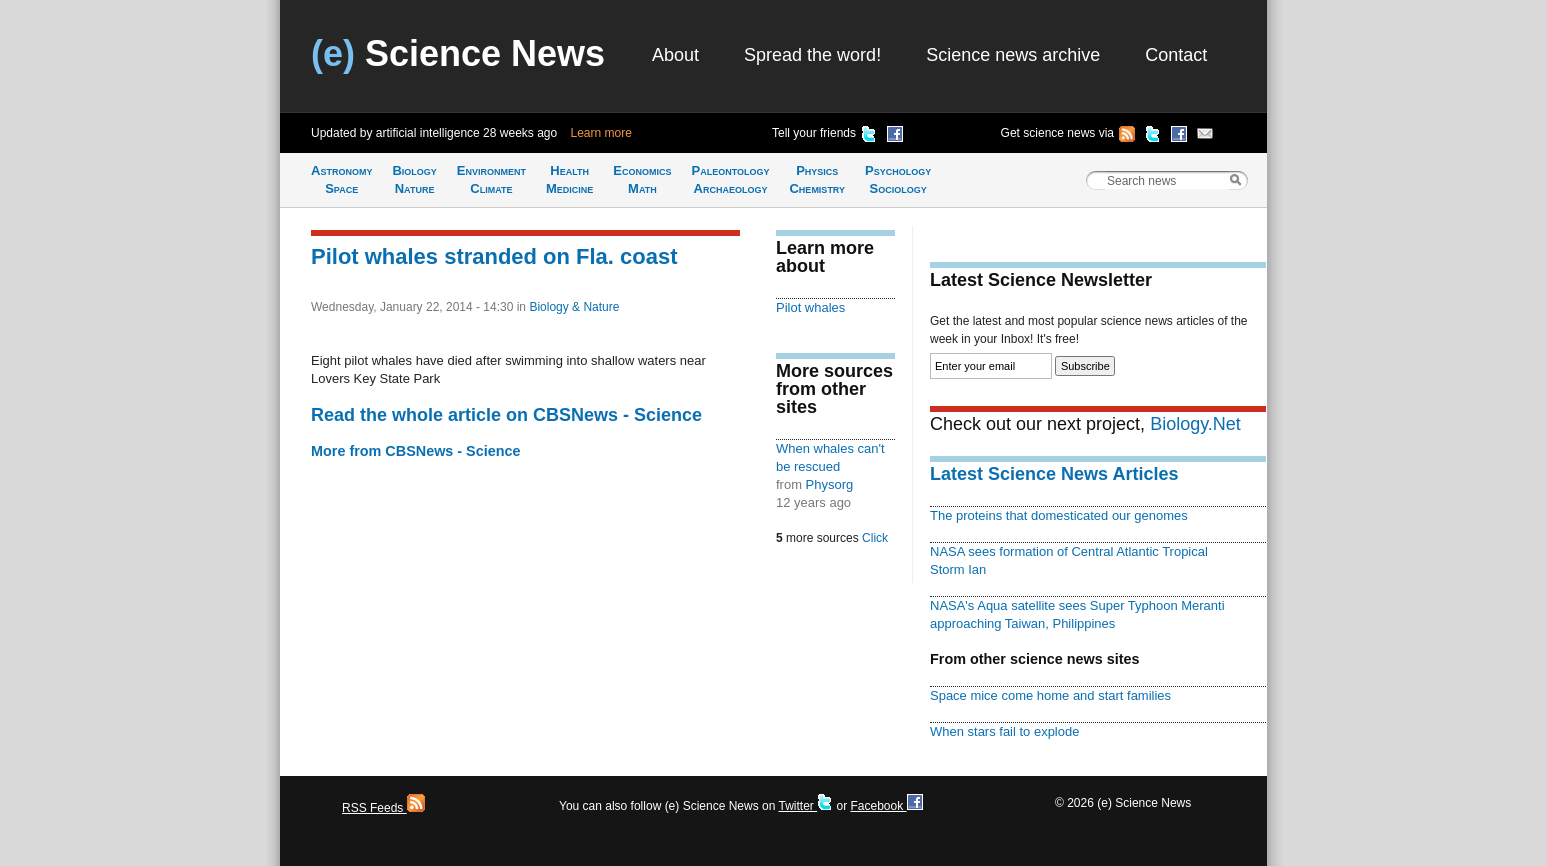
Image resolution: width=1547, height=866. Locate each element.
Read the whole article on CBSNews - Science (506, 415)
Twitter (805, 806)
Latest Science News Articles (1054, 474)
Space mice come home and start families (1050, 695)
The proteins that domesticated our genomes (1059, 515)
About (675, 55)
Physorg (830, 484)
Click (875, 538)
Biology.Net (1195, 424)
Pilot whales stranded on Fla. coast (494, 256)
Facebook (886, 806)
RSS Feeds (383, 808)
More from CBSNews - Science (416, 451)
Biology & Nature (574, 307)
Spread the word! (812, 55)
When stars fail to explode (1004, 731)
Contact (1176, 55)
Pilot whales (810, 307)
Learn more (601, 133)
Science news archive (1013, 55)
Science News (458, 53)
